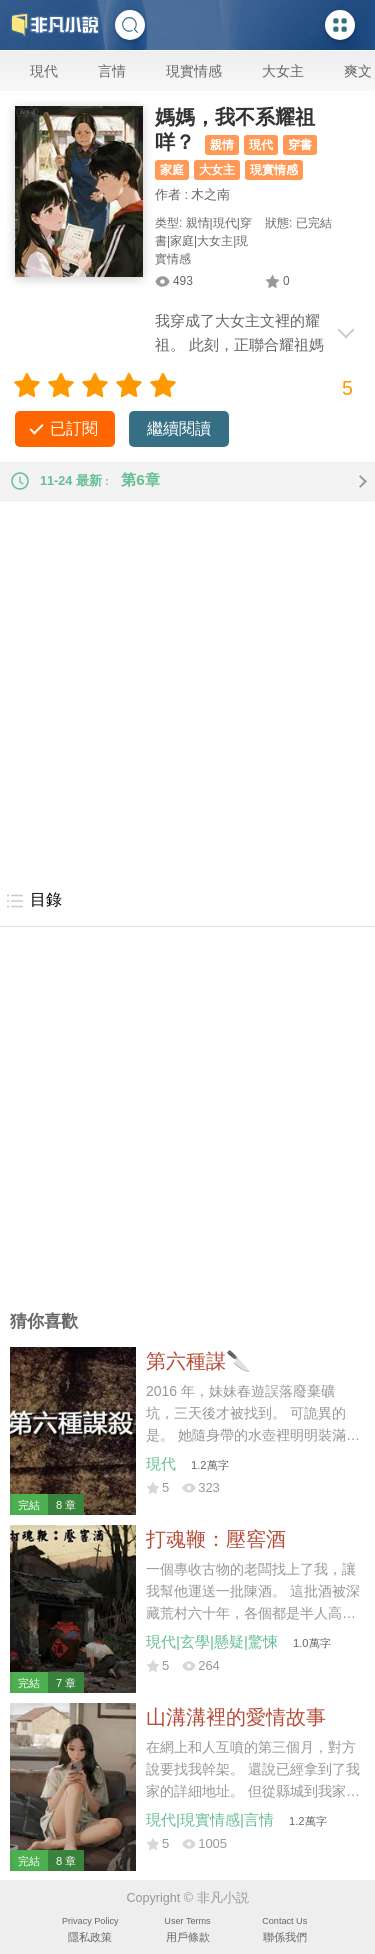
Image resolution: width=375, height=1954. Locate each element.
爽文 (358, 71)
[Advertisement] (187, 688)
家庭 (172, 170)
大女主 (283, 71)
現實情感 (194, 71)
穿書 (300, 145)
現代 (44, 71)
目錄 (33, 901)
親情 (222, 145)
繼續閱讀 (179, 428)
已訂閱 (74, 428)
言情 (112, 71)
